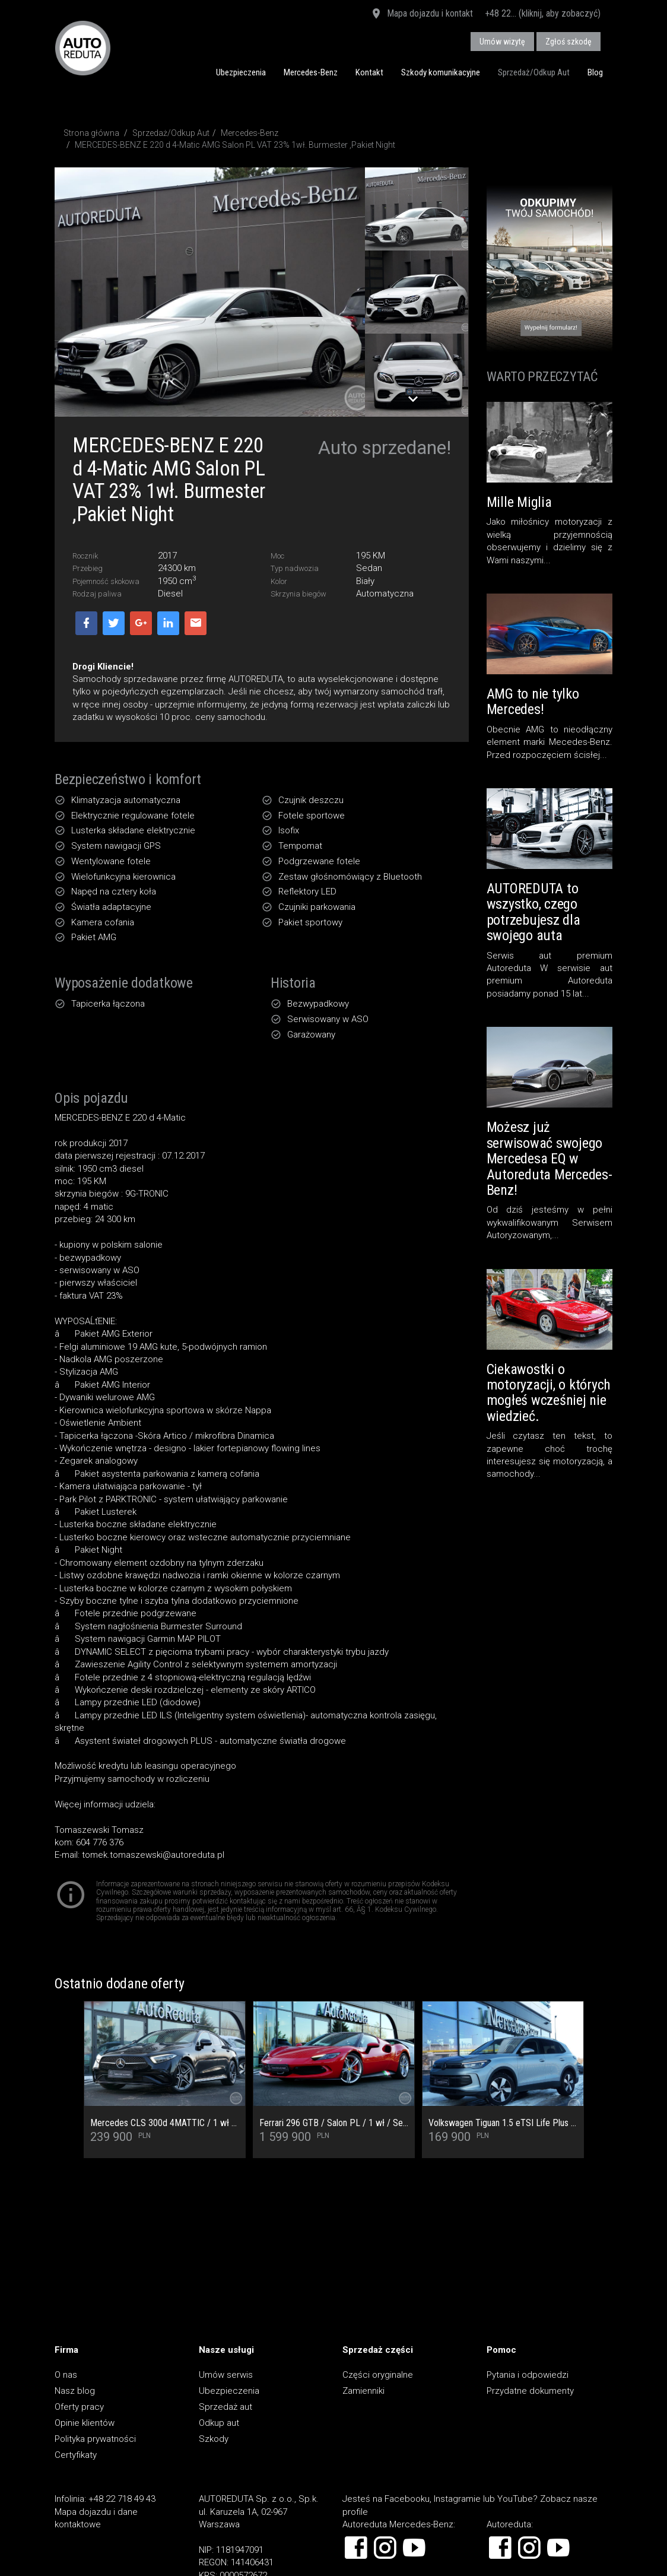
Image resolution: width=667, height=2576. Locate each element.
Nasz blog (75, 2390)
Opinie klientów (85, 2423)
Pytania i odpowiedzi (527, 2374)
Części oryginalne (377, 2374)
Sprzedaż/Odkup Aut (534, 72)
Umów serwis (226, 2374)
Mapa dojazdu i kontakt (421, 14)
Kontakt (369, 72)
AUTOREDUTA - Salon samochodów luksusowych (82, 47)
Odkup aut (219, 2423)
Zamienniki (363, 2390)
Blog (595, 72)
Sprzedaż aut (225, 2406)
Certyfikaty (76, 2455)
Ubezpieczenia (241, 72)
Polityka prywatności (95, 2439)
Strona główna (91, 133)
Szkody (213, 2439)
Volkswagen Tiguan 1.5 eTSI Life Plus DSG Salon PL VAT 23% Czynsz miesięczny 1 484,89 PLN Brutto (502, 2123)
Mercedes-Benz (311, 72)
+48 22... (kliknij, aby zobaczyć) (543, 13)
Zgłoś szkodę (568, 41)
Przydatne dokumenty (530, 2390)
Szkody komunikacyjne (440, 72)
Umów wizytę (502, 41)
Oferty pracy (79, 2406)
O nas (66, 2374)
